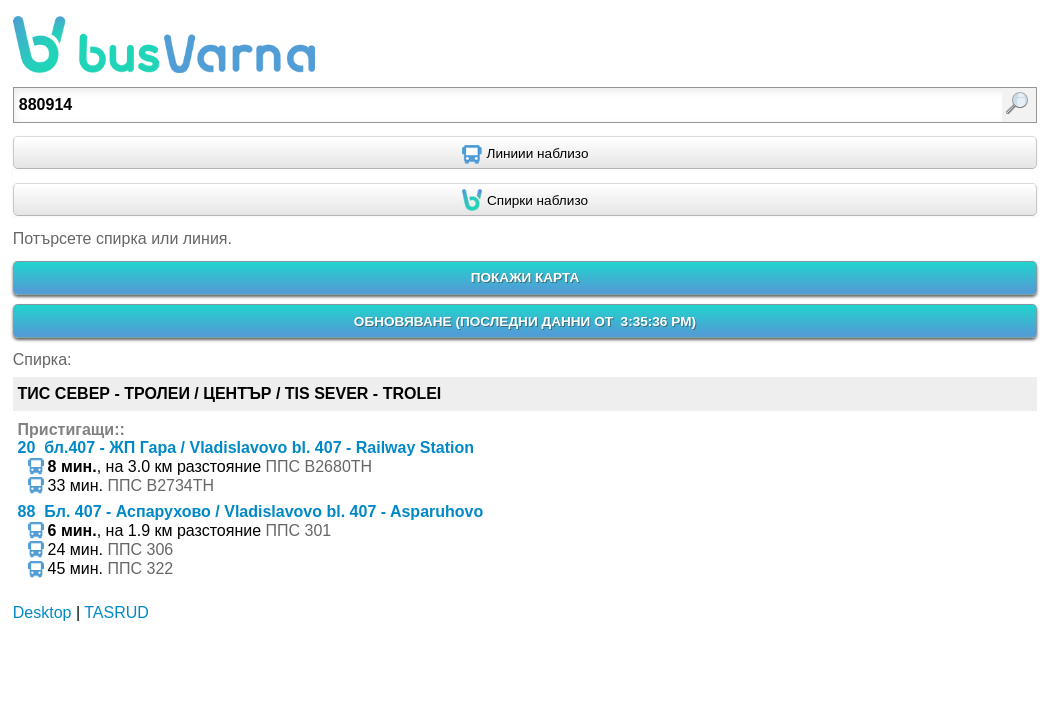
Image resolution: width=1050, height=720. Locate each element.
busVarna (164, 45)
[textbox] (451, 105)
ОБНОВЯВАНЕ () (525, 321)
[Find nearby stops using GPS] (525, 200)
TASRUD (116, 612)
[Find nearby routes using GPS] (525, 153)
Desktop (42, 612)
